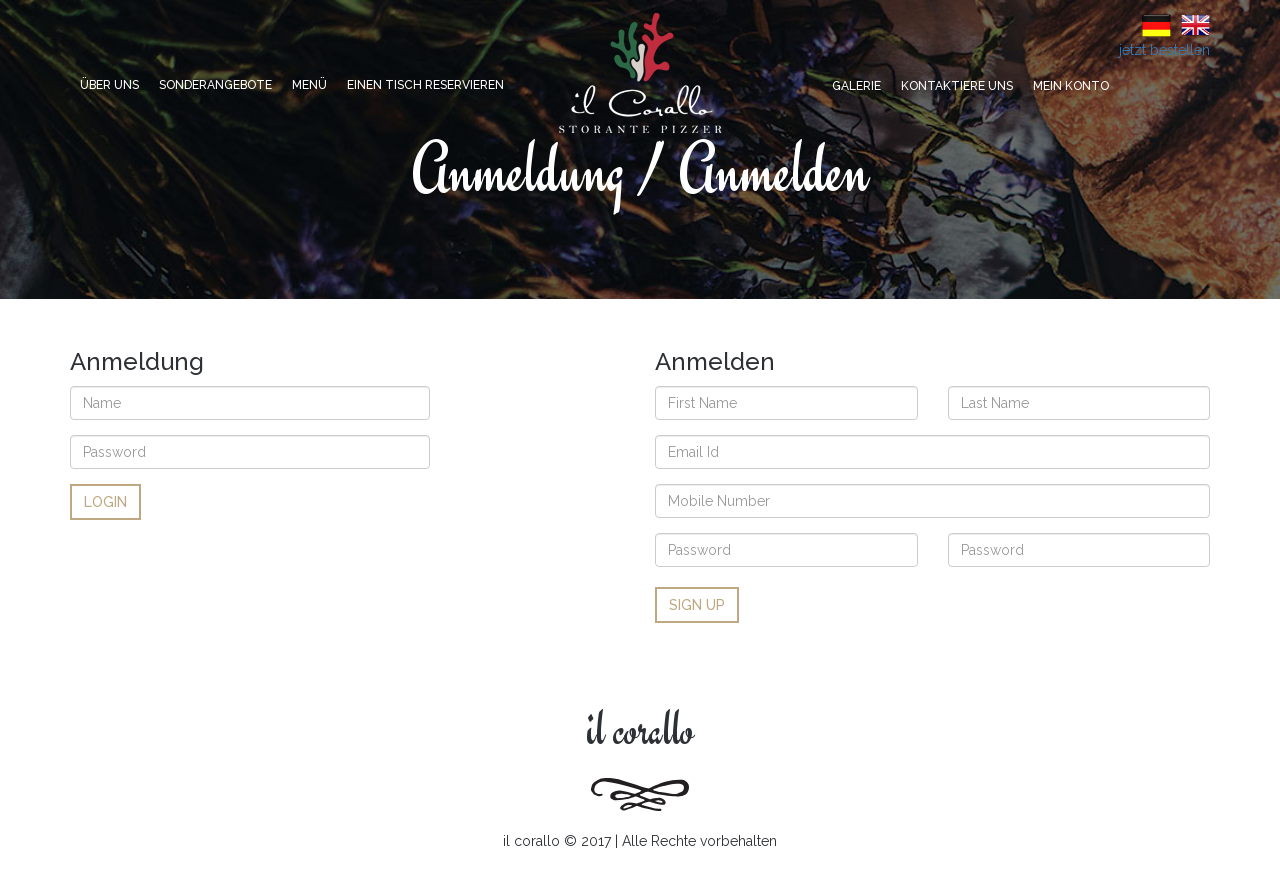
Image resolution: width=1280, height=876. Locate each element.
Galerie (856, 86)
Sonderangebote (215, 85)
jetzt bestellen (1164, 50)
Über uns (109, 85)
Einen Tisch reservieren (425, 85)
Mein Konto (1071, 86)
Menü (309, 85)
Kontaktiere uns (957, 86)
